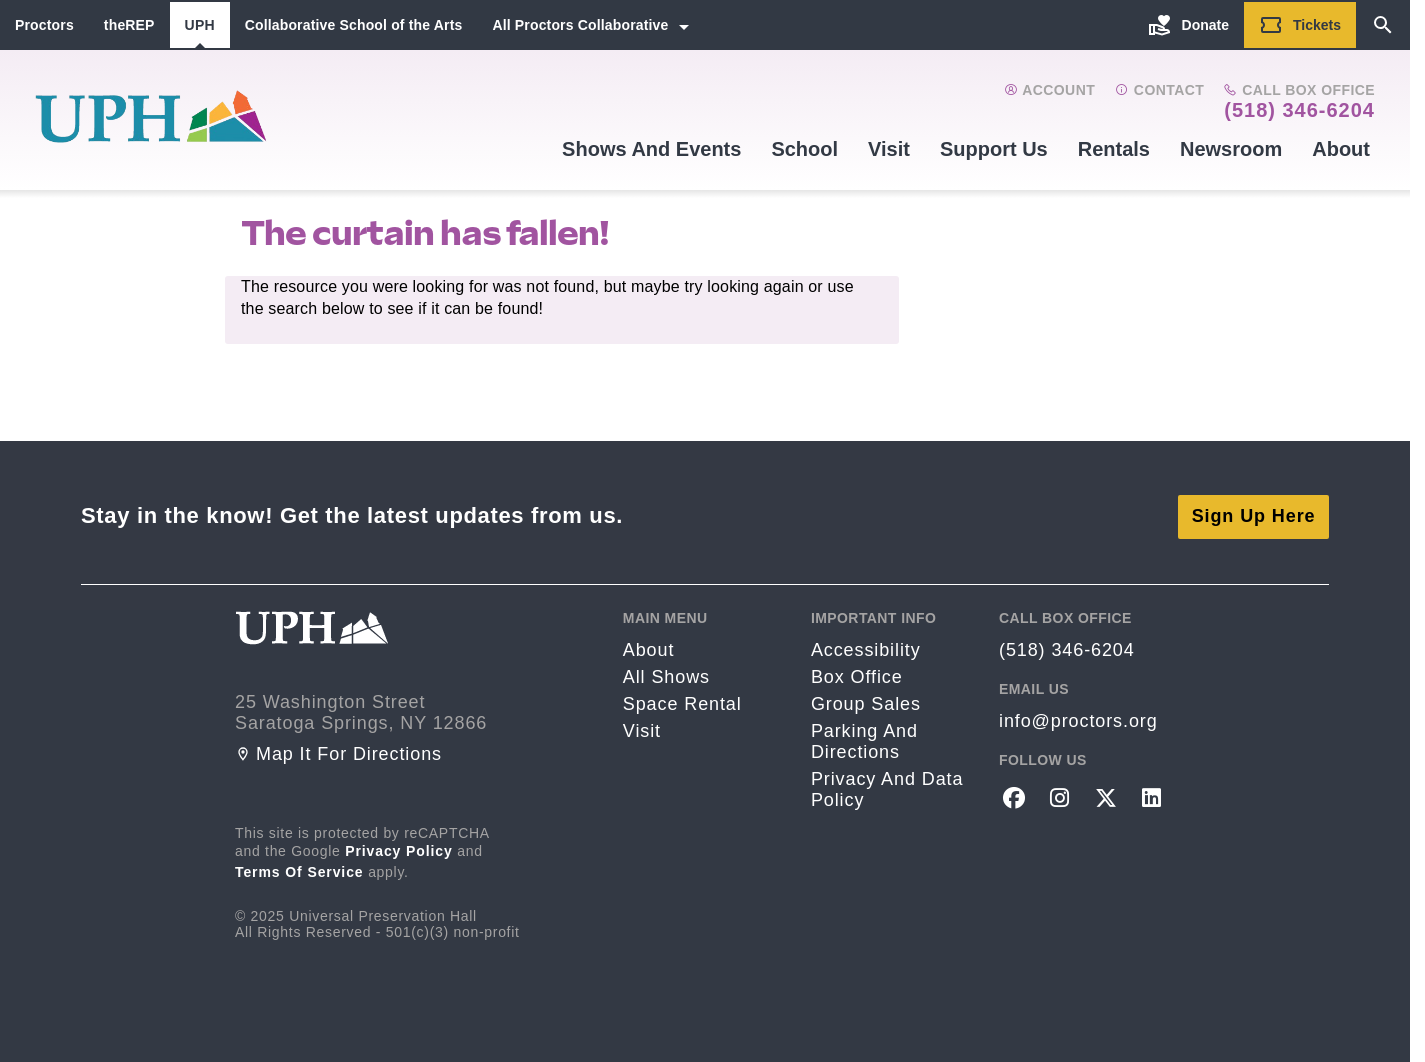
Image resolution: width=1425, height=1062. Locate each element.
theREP (129, 25)
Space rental (682, 701)
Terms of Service (299, 869)
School (804, 149)
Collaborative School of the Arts (354, 25)
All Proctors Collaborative (580, 25)
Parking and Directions (864, 738)
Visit (889, 149)
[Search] (1383, 25)
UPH (200, 25)
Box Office (857, 674)
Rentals (1114, 149)
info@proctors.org (1078, 718)
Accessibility (866, 647)
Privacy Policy (399, 848)
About (1341, 149)
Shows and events (651, 149)
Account (1049, 90)
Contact (1159, 90)
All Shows (666, 674)
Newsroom (1231, 149)
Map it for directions (338, 751)
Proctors (44, 25)
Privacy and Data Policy (887, 786)
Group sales (866, 701)
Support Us (994, 149)
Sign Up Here (1254, 513)
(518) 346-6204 (1299, 110)
